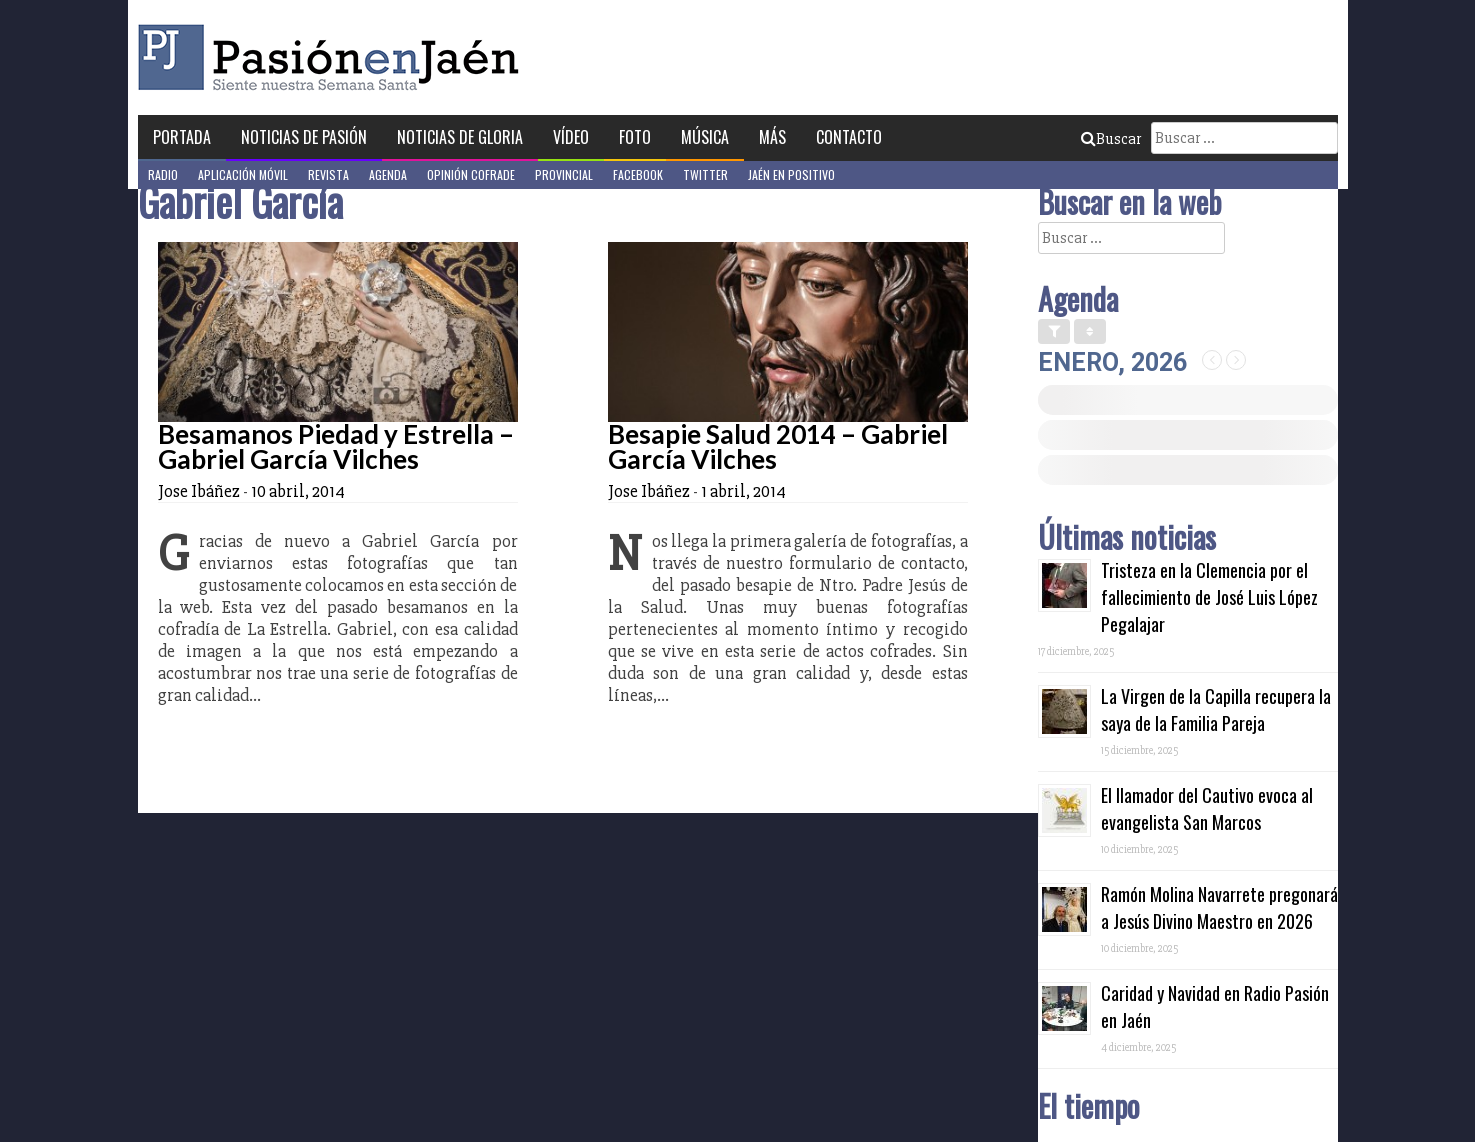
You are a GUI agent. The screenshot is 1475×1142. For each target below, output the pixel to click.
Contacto (849, 137)
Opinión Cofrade (471, 174)
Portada (182, 137)
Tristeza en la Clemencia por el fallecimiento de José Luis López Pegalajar (1209, 597)
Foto (635, 137)
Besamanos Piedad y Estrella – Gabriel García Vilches (336, 446)
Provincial (564, 174)
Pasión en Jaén (334, 57)
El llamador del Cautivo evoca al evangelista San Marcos (1207, 808)
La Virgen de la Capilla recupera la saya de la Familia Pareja (1216, 709)
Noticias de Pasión (304, 137)
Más (772, 137)
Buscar (1111, 139)
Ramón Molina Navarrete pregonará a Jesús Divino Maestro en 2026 (1219, 907)
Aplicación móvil (243, 174)
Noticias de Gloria (460, 137)
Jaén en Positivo (791, 174)
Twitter (705, 174)
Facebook (638, 174)
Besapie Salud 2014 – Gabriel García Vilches (778, 446)
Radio (163, 174)
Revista (328, 174)
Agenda (388, 174)
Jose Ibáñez (199, 491)
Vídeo (571, 137)
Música (705, 137)
